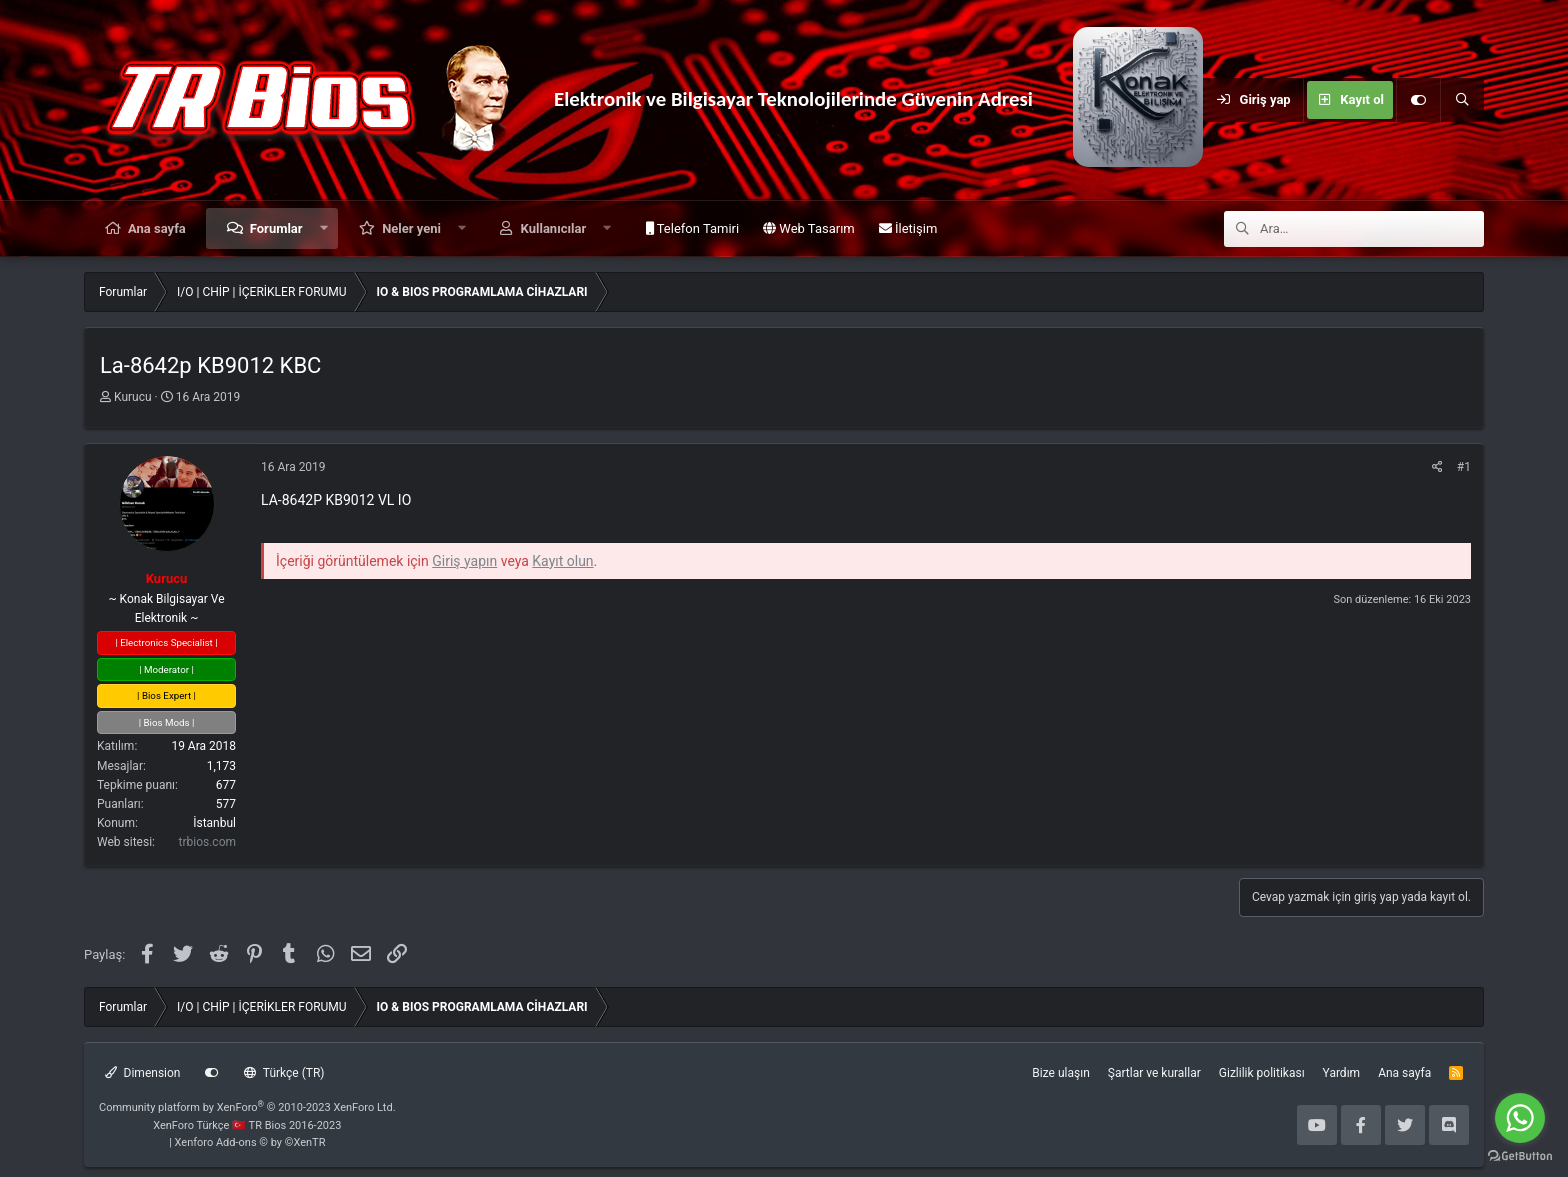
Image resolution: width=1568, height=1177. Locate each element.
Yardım (1342, 1073)
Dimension (142, 1073)
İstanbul (214, 823)
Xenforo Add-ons (250, 1142)
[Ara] (1462, 100)
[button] (323, 228)
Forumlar (276, 228)
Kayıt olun (562, 561)
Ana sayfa (157, 228)
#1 (1464, 467)
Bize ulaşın (1060, 1073)
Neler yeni (411, 228)
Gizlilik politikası (1262, 1073)
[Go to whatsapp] (1520, 1118)
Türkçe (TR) (284, 1073)
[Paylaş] (1437, 467)
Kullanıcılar (554, 228)
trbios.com (208, 842)
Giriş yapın (464, 561)
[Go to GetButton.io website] (1520, 1156)
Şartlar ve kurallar (1154, 1073)
